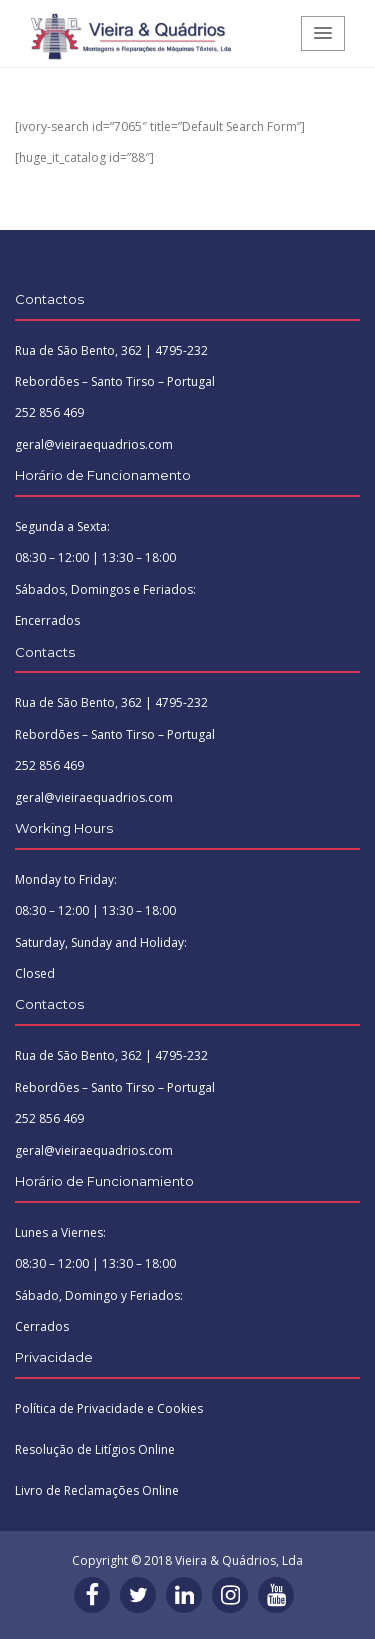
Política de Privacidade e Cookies (109, 1408)
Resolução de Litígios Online (95, 1449)
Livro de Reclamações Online (97, 1490)
